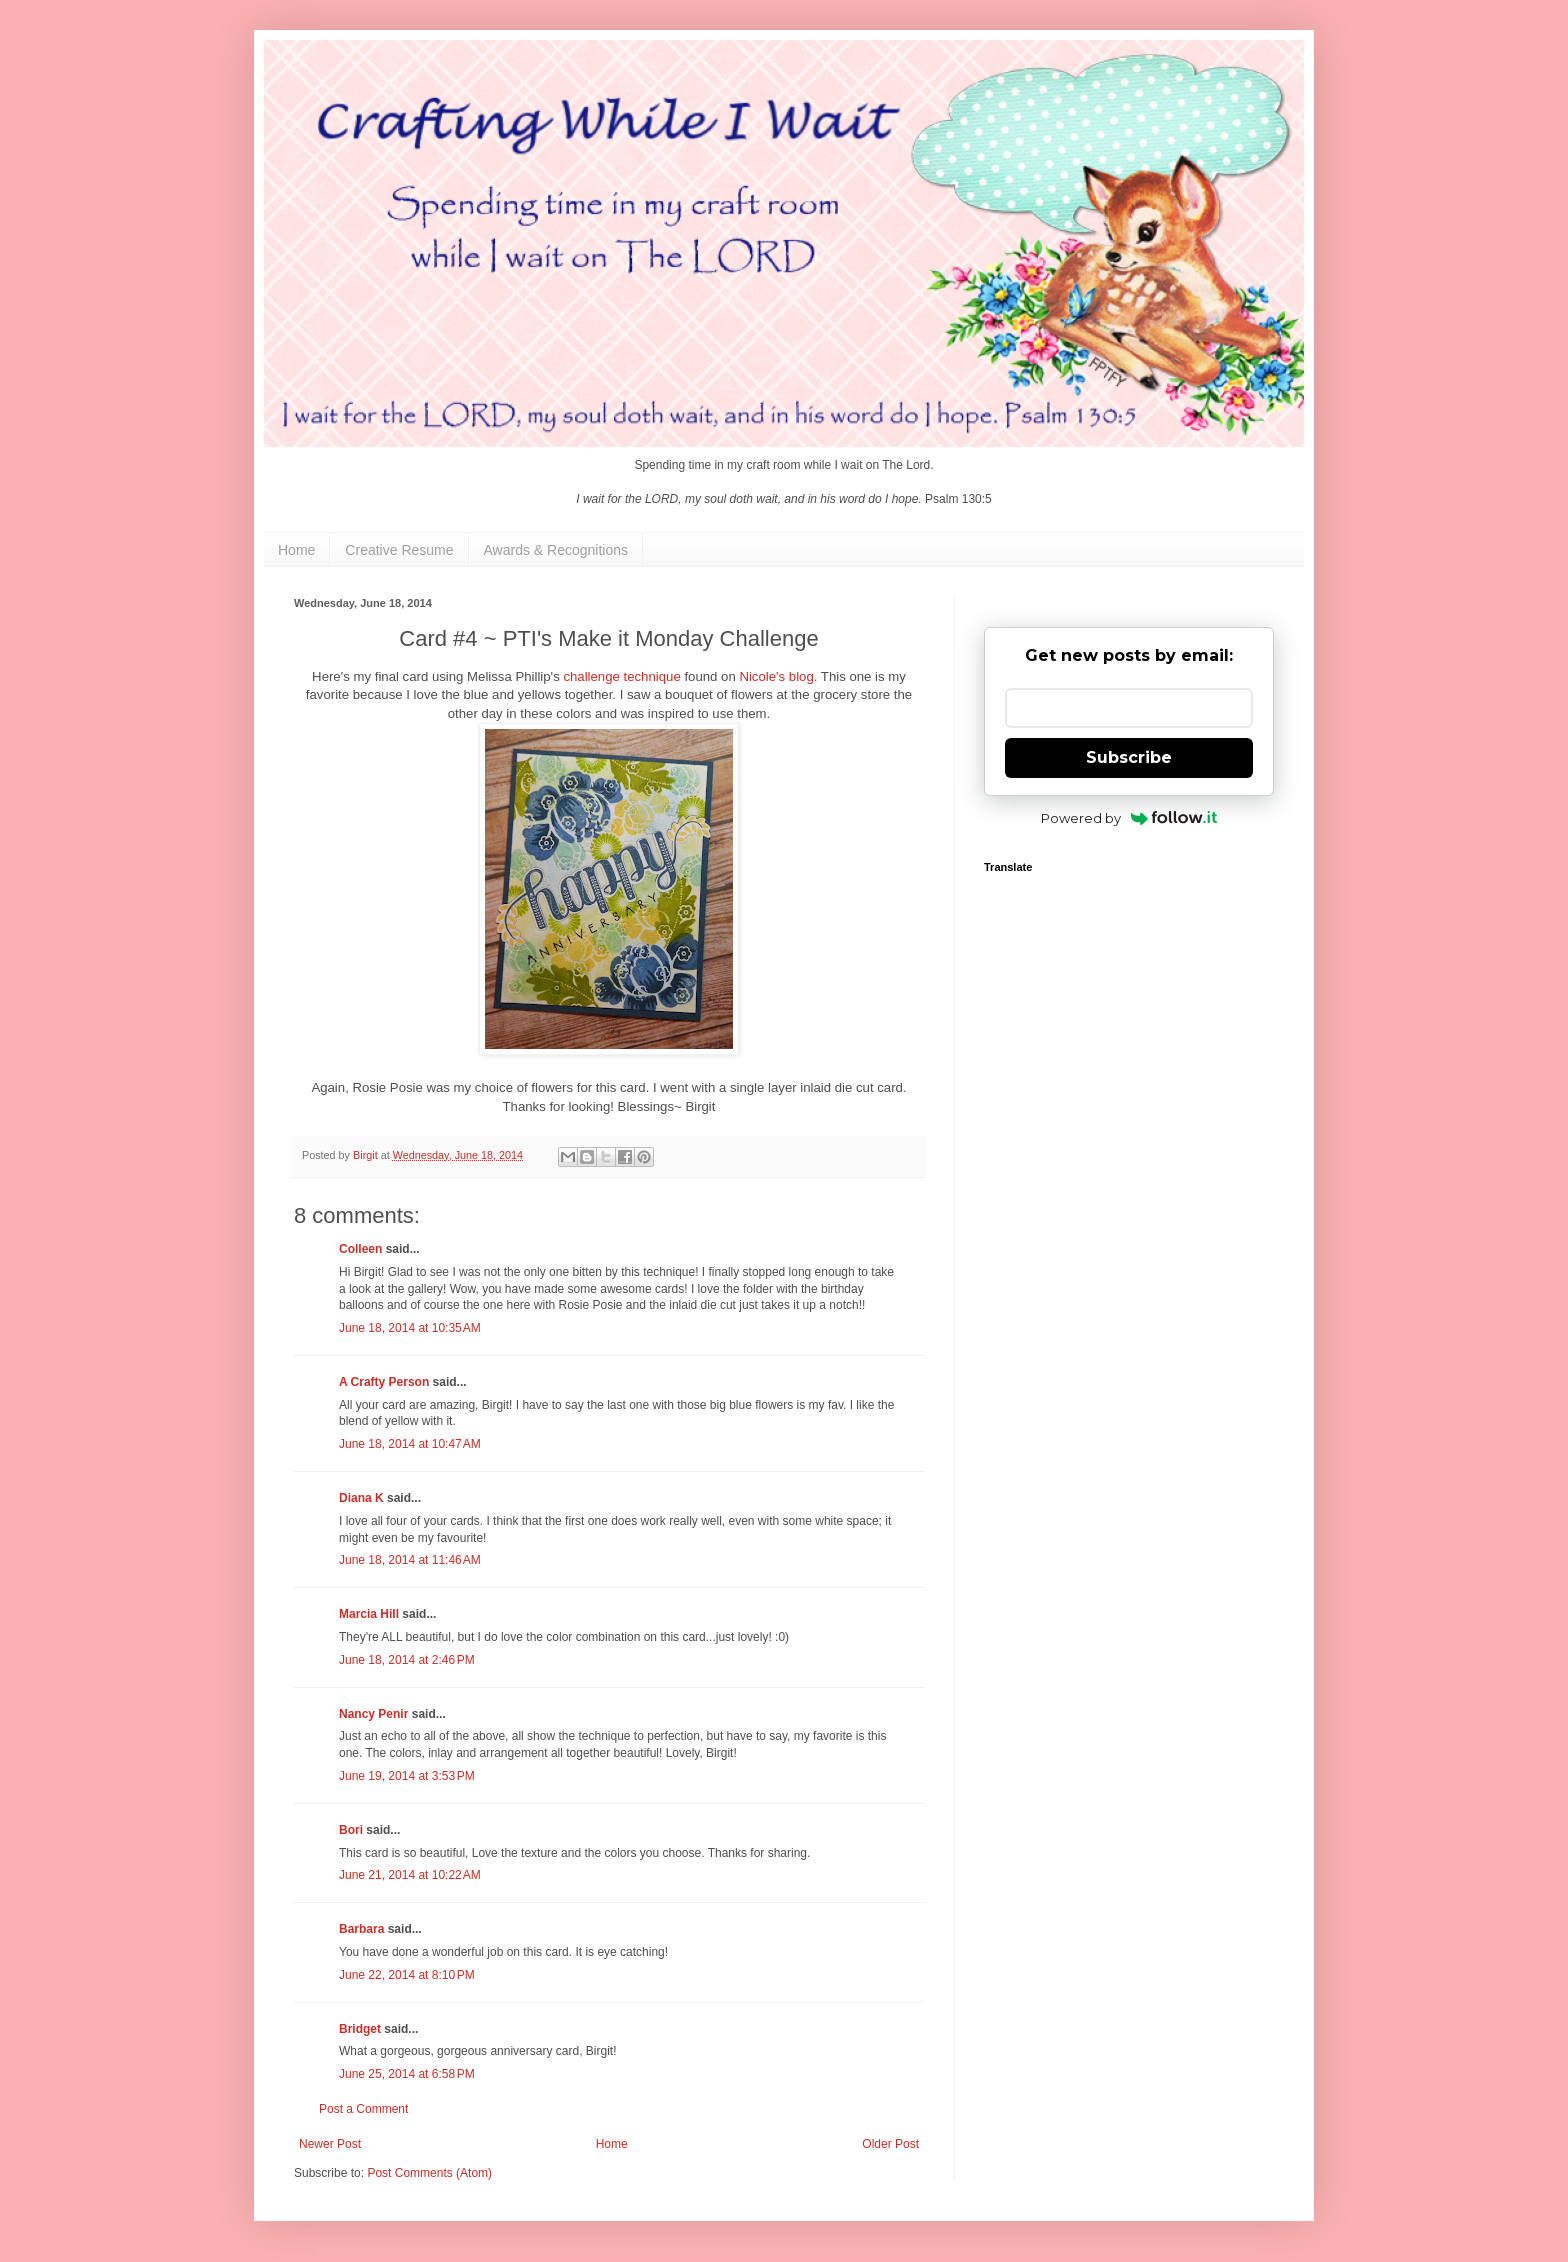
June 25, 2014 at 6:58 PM (407, 2074)
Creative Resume (399, 550)
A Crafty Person (384, 1382)
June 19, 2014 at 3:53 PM (407, 1776)
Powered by (1129, 818)
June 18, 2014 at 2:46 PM (407, 1660)
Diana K (361, 1498)
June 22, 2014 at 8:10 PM (407, 1975)
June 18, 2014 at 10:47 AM (410, 1444)
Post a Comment (363, 2109)
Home (296, 550)
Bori (351, 1830)
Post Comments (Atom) (429, 2173)
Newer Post (330, 2144)
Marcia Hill (369, 1614)
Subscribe (1129, 757)
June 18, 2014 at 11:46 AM (410, 1560)
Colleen (360, 1249)
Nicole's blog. (778, 676)
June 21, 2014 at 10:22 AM (410, 1875)
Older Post (890, 2144)
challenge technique (621, 676)
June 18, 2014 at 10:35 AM (410, 1328)
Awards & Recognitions (556, 550)
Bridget (360, 2029)
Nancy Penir (375, 1714)
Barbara (361, 1929)
